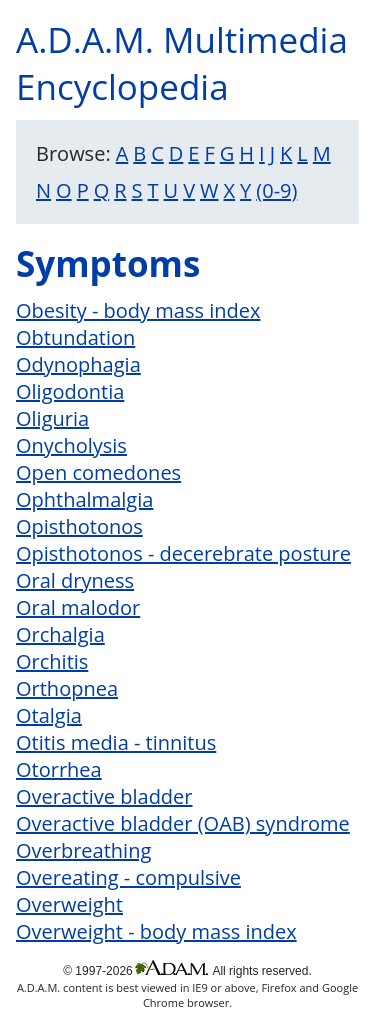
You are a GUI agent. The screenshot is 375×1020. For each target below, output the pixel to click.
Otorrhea (59, 769)
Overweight (69, 904)
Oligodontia (70, 391)
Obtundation (75, 337)
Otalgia (49, 715)
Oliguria (52, 418)
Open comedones (98, 472)
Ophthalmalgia (84, 499)
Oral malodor (78, 607)
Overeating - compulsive (128, 877)
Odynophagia (78, 364)
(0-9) (276, 190)
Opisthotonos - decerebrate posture (183, 553)
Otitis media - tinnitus (116, 742)
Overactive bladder (104, 796)
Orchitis (52, 661)
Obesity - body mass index (138, 310)
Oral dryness (75, 580)
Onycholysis (71, 445)
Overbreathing (83, 850)
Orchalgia (60, 634)
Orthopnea (67, 688)
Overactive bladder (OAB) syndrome (183, 823)
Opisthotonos (79, 526)
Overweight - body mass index (156, 931)
